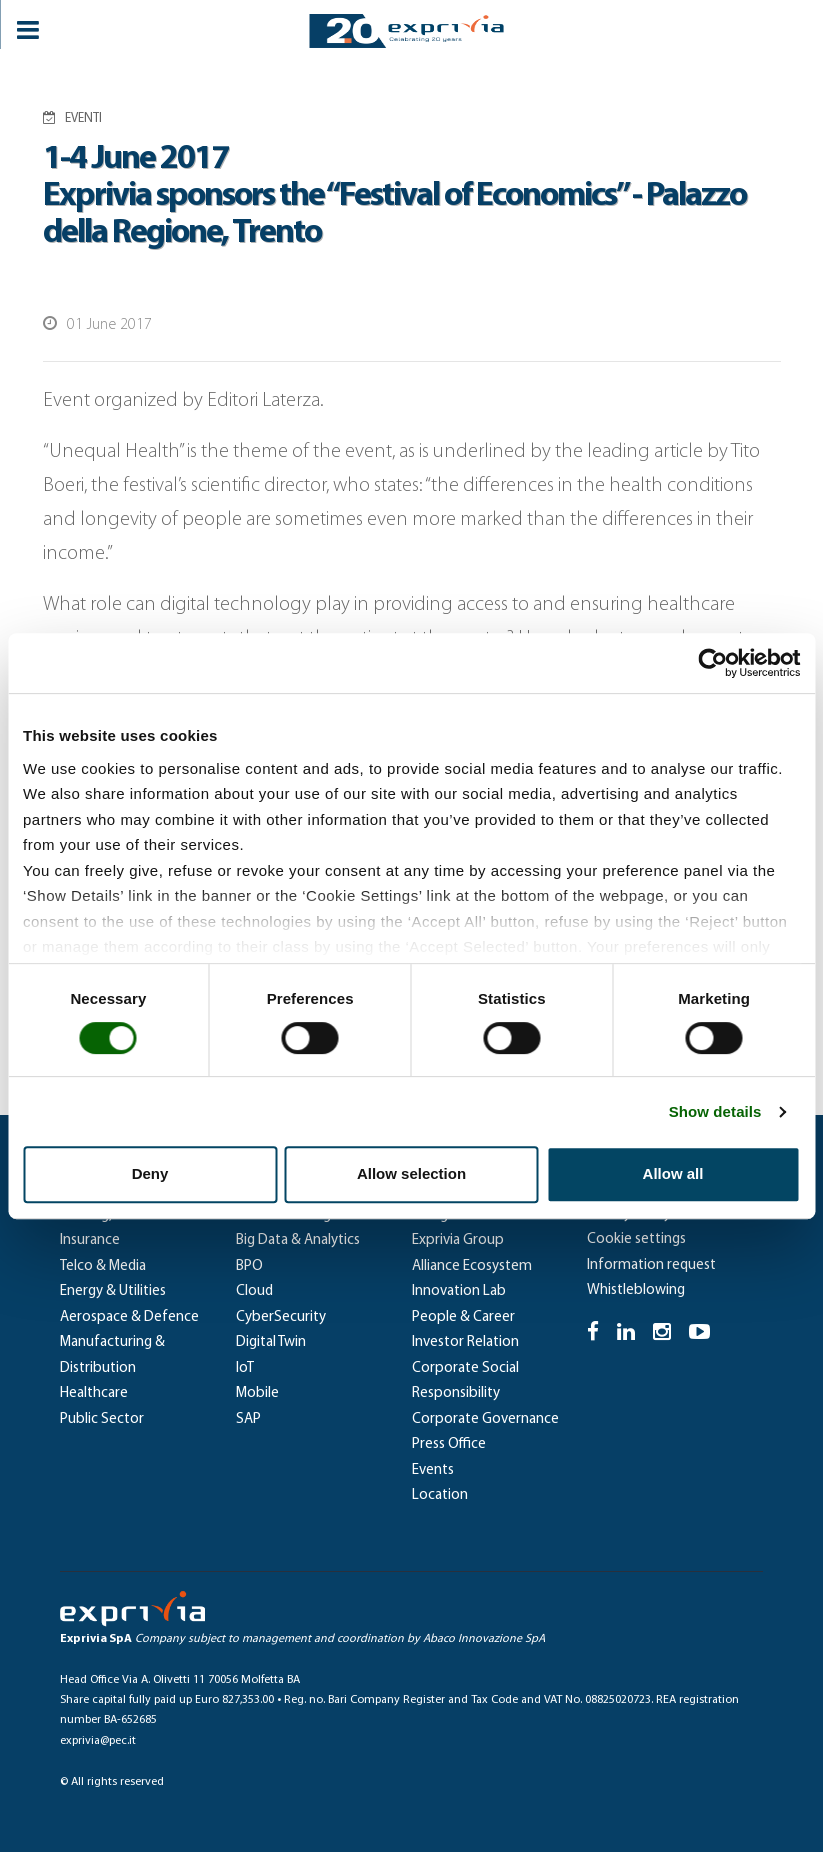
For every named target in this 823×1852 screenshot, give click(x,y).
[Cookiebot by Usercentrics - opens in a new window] (712, 663)
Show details (715, 1111)
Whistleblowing (636, 1290)
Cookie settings (636, 1239)
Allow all (673, 1173)
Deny (150, 1173)
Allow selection (411, 1173)
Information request (651, 1265)
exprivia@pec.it (98, 1741)
